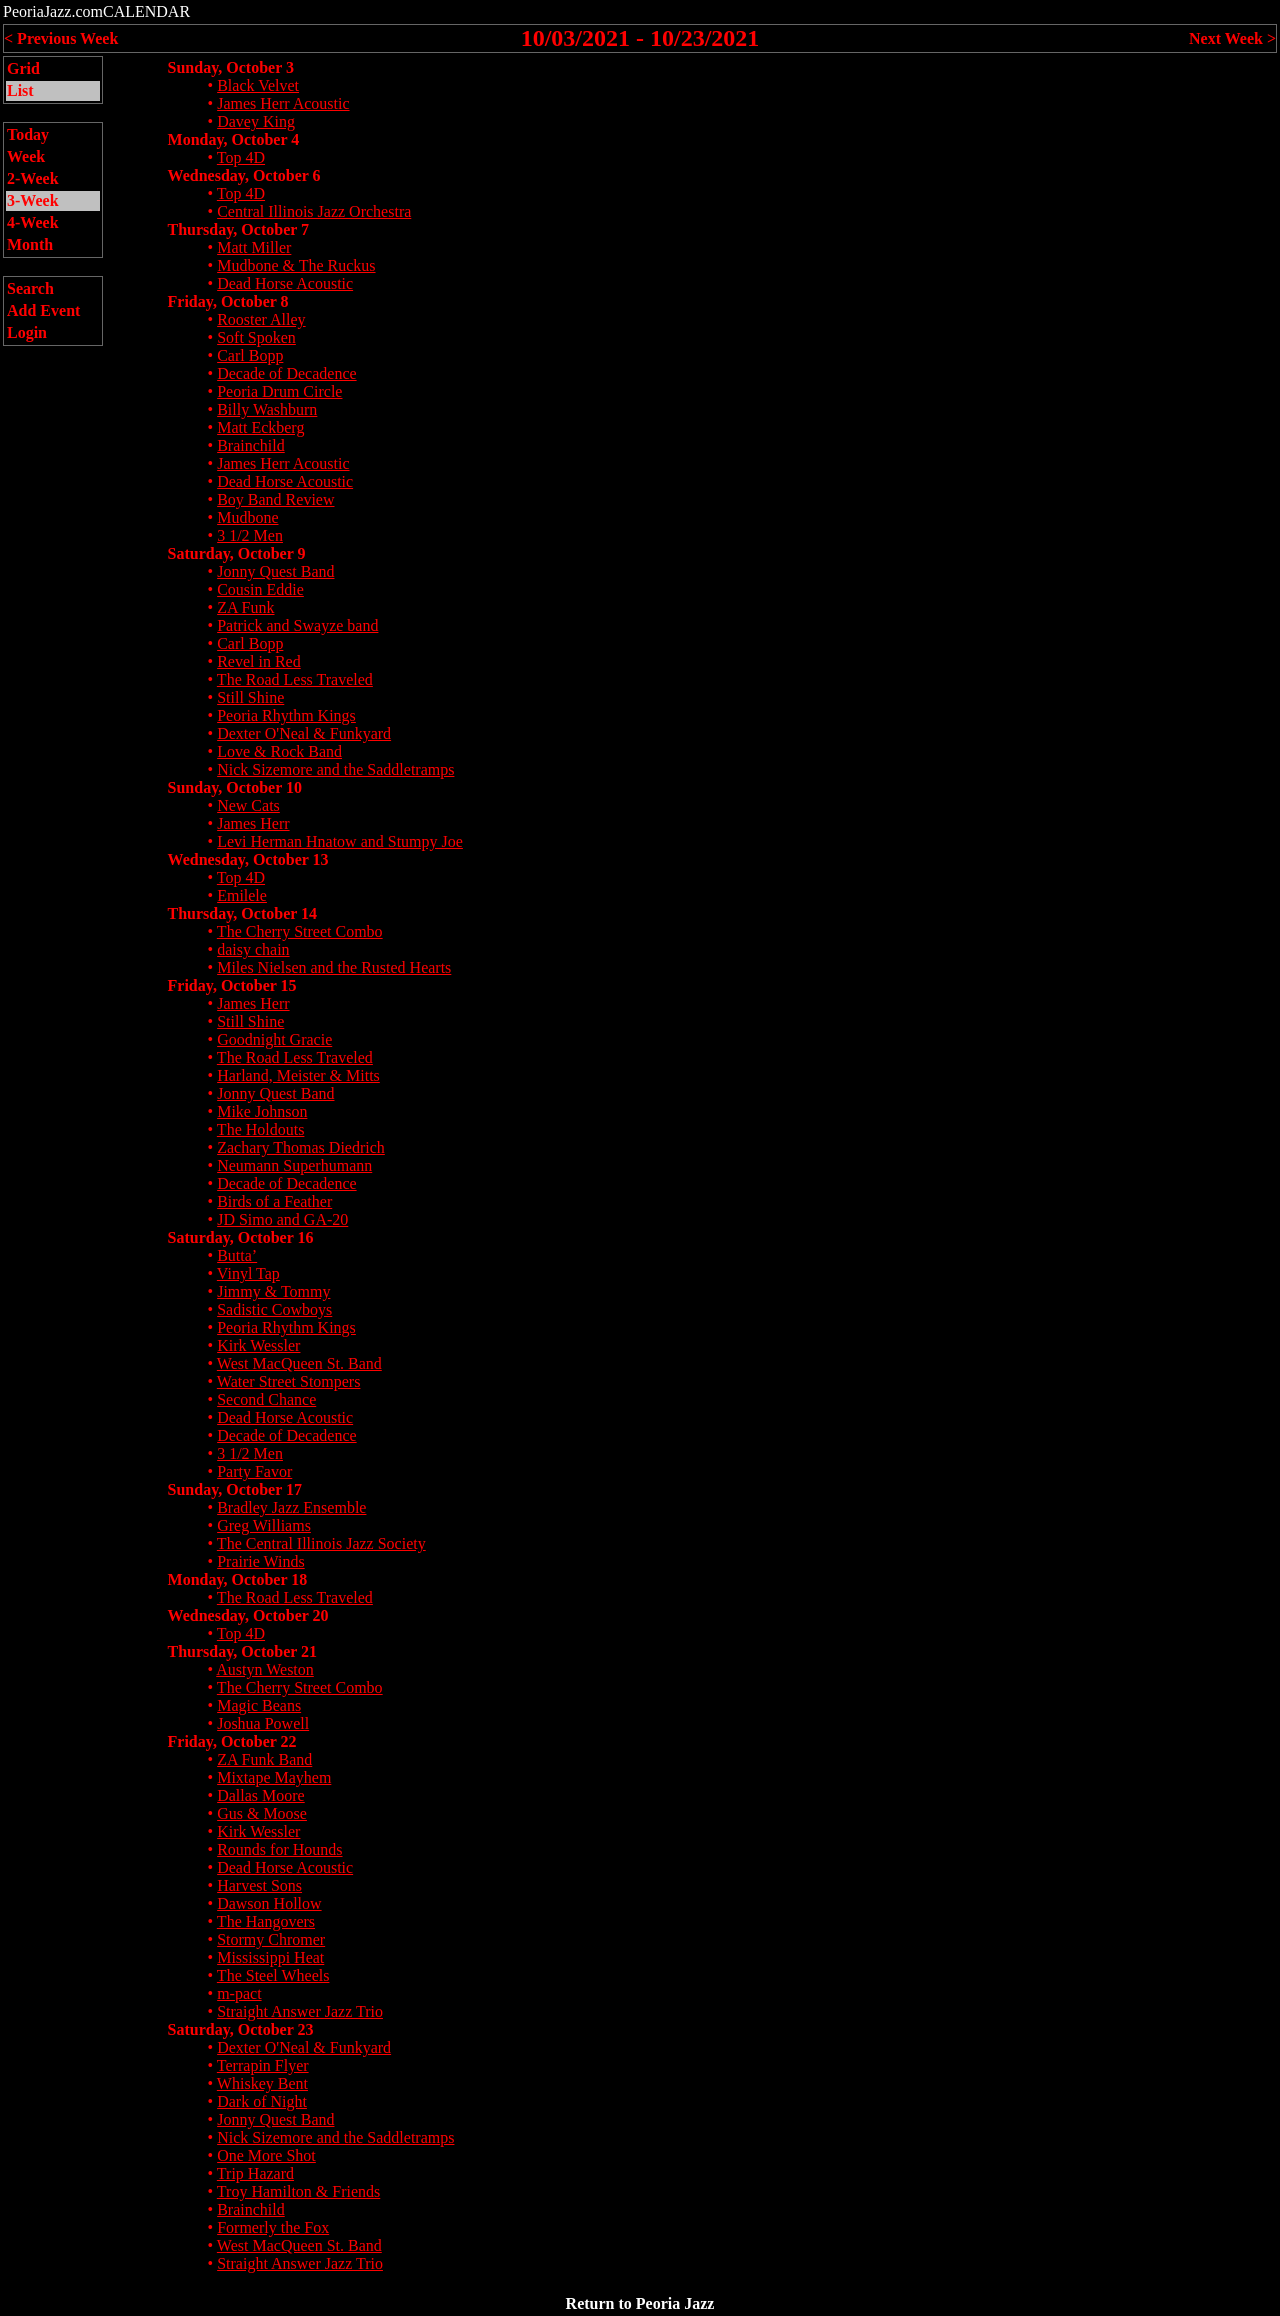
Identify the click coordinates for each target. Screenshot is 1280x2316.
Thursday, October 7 (239, 229)
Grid (23, 68)
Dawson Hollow (269, 1903)
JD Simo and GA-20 (282, 1219)
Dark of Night (262, 2101)
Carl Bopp (250, 355)
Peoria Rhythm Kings (286, 715)
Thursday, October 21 (243, 1651)
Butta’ (237, 1255)
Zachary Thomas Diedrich (301, 1147)
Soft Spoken (256, 337)
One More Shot (266, 2155)
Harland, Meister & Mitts (298, 1075)
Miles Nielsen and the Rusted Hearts (334, 967)
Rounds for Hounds (279, 1849)
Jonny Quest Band (275, 571)
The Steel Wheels (273, 1975)
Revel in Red (259, 661)
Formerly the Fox (273, 2227)
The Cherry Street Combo (300, 931)
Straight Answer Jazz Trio (300, 2011)
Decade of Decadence (286, 373)
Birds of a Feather (274, 1201)
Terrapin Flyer (263, 2065)
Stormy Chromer (271, 1939)
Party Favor (254, 1471)
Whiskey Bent (262, 2083)
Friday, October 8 (228, 301)
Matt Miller (254, 247)
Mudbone (247, 517)
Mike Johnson (262, 1111)
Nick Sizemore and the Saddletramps (335, 769)
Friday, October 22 (232, 1741)
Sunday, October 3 (231, 67)
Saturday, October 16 (241, 1237)
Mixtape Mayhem (274, 1777)
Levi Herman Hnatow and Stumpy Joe (340, 841)
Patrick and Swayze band (297, 625)
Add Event (43, 310)
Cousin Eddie (260, 589)
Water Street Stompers (289, 1381)
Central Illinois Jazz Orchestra (314, 211)
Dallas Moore (261, 1795)
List (20, 90)
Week (26, 156)
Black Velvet (258, 85)
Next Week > (1232, 38)
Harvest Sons (259, 1885)
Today (28, 134)
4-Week (33, 222)
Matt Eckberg (260, 427)
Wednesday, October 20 (248, 1615)
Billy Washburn (267, 409)
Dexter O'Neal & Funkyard (304, 733)
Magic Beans (259, 1705)
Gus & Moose (262, 1813)
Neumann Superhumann (294, 1165)
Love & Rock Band (279, 751)
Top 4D (241, 157)
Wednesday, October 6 (244, 175)
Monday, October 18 (238, 1579)
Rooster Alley (261, 319)
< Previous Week (61, 38)
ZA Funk (245, 607)
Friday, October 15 (232, 985)
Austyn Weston (265, 1669)
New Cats (248, 805)
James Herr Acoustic (283, 103)
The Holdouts (261, 1129)
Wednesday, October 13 (248, 859)
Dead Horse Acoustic (285, 283)
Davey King (256, 121)
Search (30, 288)
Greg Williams (264, 1525)
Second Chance (266, 1399)
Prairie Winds (261, 1561)
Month (30, 244)
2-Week (33, 178)
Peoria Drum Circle (279, 391)
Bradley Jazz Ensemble (291, 1507)
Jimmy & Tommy (273, 1291)
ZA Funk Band (264, 1759)
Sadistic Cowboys (274, 1309)
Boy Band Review (275, 499)
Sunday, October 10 (235, 787)
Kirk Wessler (258, 1345)
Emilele (242, 895)
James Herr (253, 823)
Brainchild (251, 445)
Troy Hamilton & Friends (298, 2191)
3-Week (33, 200)
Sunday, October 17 (235, 1489)
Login (27, 332)
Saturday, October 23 (241, 2029)
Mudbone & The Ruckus (296, 265)
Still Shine (250, 697)
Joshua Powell (263, 1723)
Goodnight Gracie (274, 1039)
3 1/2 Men (250, 535)
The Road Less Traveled (295, 679)
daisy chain (253, 949)
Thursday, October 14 (243, 913)
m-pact (239, 1993)
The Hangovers (266, 1921)
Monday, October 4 (234, 139)
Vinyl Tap (248, 1273)
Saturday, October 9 (237, 553)
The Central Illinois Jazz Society (321, 1543)
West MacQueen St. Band (299, 1363)
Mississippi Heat (270, 1957)
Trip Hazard (255, 2173)
